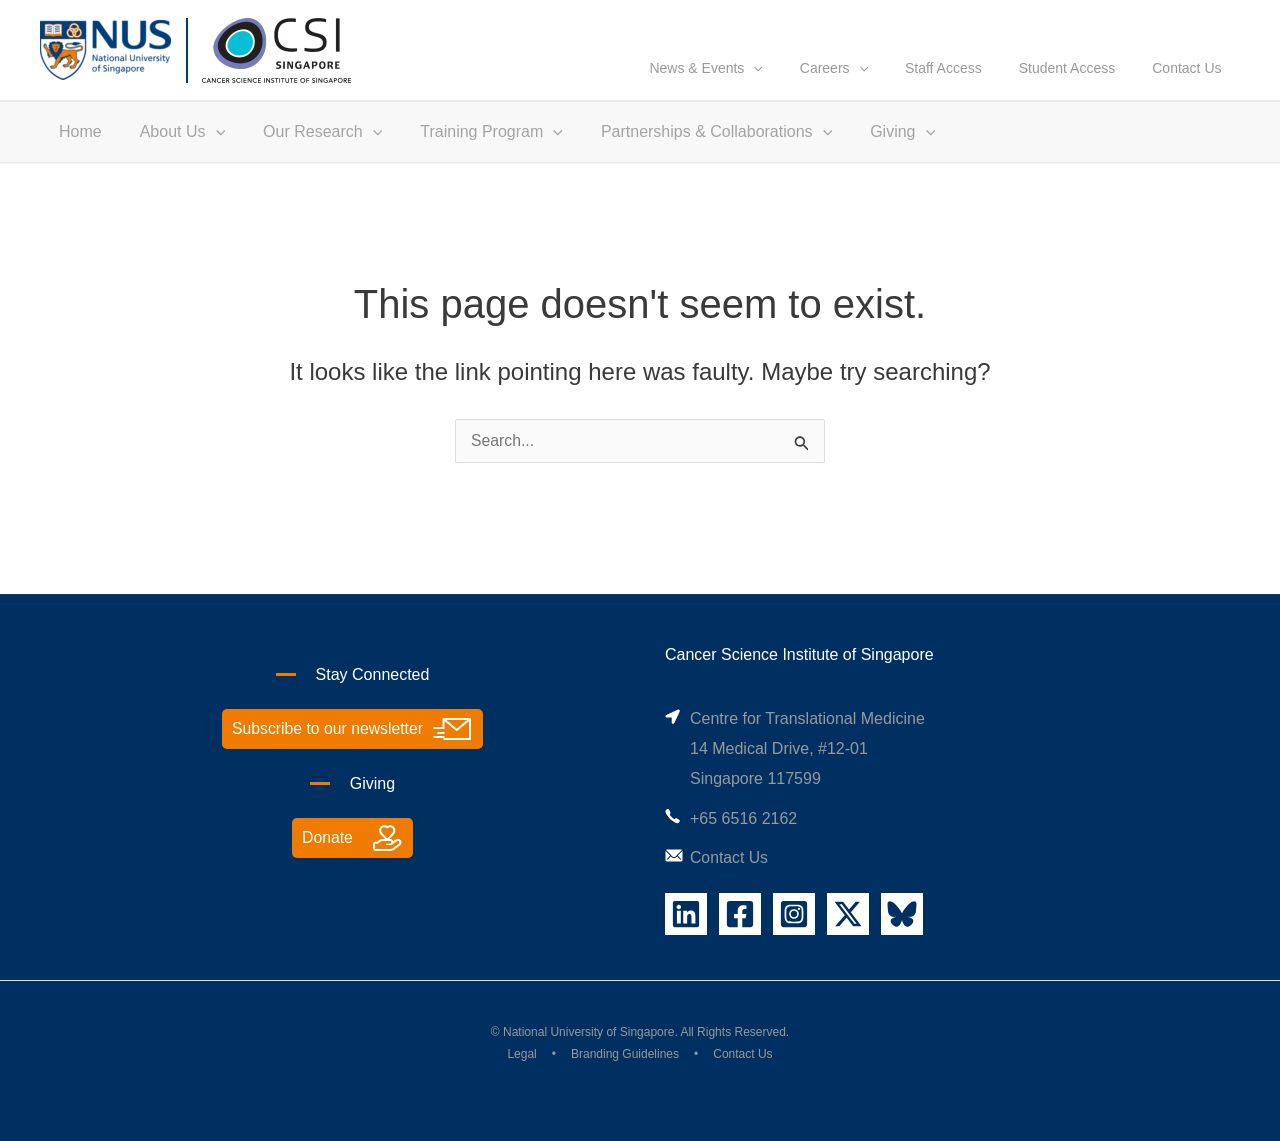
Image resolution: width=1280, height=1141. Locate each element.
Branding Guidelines (625, 1055)
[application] (794, 87)
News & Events (746, 87)
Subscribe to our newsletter (328, 729)
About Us (173, 151)
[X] (848, 914)
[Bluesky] (902, 914)
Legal (521, 1055)
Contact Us (1191, 87)
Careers (865, 87)
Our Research (307, 151)
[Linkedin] (686, 914)
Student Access (1080, 87)
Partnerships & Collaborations (689, 151)
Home (77, 150)
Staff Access (965, 87)
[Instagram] (794, 914)
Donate (328, 838)
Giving (869, 151)
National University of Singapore (588, 1032)
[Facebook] (740, 914)
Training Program (470, 151)
